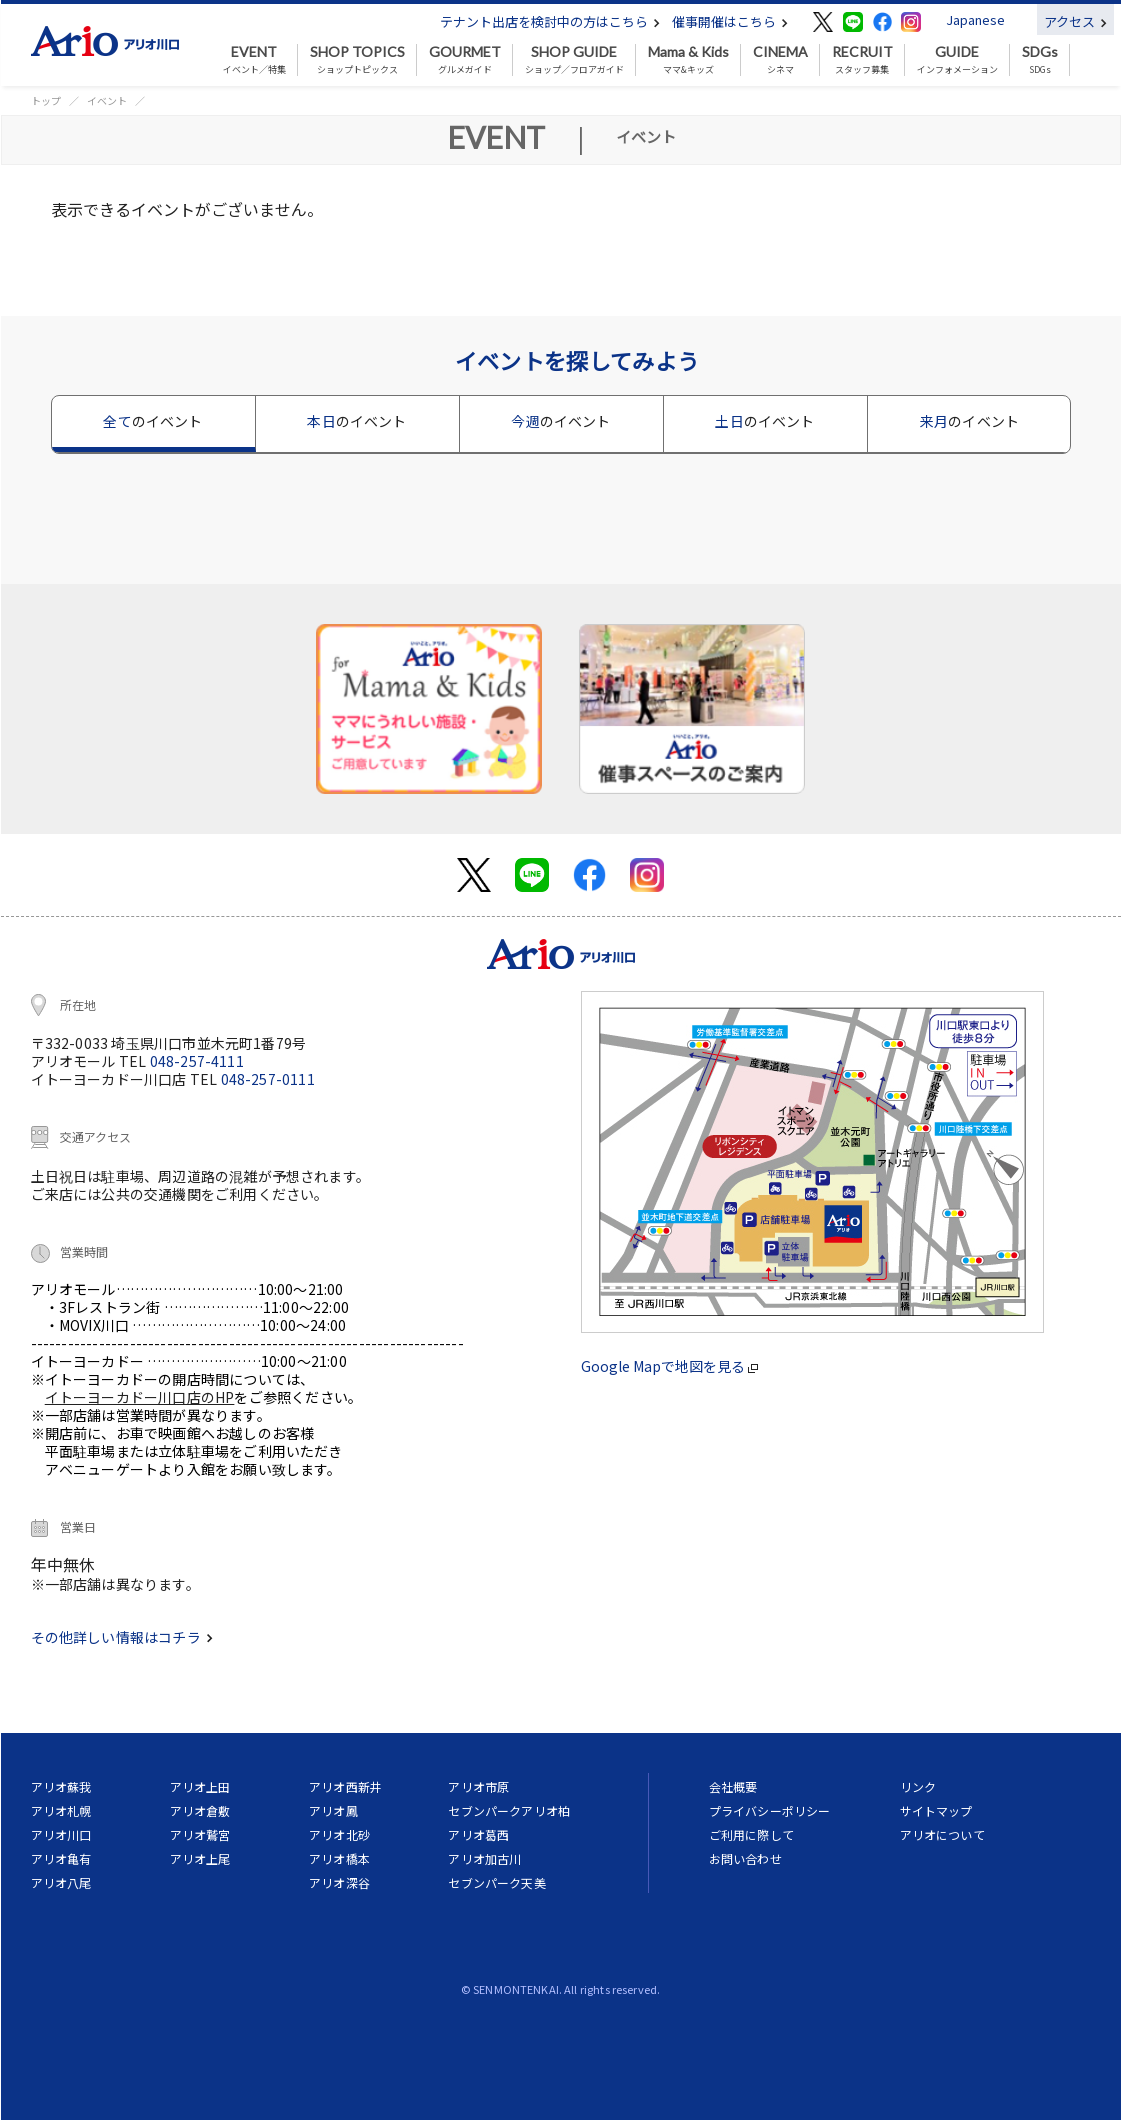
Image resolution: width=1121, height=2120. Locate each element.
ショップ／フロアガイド (574, 60)
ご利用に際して (751, 1834)
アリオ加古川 (484, 1858)
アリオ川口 (61, 1834)
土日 (764, 421)
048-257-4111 (197, 1061)
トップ (46, 100)
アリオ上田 (200, 1786)
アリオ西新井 (345, 1786)
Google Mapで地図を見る (669, 1366)
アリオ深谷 (339, 1882)
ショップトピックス (357, 60)
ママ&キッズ (688, 60)
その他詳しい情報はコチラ (122, 1637)
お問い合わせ (745, 1858)
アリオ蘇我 (61, 1786)
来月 (969, 421)
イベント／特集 (254, 60)
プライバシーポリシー (770, 1810)
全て (152, 421)
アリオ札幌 (61, 1810)
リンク (918, 1786)
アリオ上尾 (200, 1858)
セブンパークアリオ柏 (509, 1810)
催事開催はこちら (730, 21)
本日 (356, 421)
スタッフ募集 (862, 60)
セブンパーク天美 (496, 1882)
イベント (107, 100)
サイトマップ (936, 1810)
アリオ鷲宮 (200, 1834)
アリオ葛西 (478, 1834)
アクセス (1075, 21)
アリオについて (942, 1834)
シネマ (780, 60)
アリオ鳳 (333, 1810)
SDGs (1040, 60)
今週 (560, 421)
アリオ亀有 (61, 1858)
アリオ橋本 (339, 1858)
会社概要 (733, 1786)
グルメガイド (465, 60)
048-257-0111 (268, 1079)
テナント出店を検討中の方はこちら (550, 21)
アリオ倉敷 (200, 1810)
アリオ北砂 (339, 1834)
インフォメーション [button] (957, 60)
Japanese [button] (975, 19)
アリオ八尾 (61, 1882)
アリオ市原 (478, 1786)
